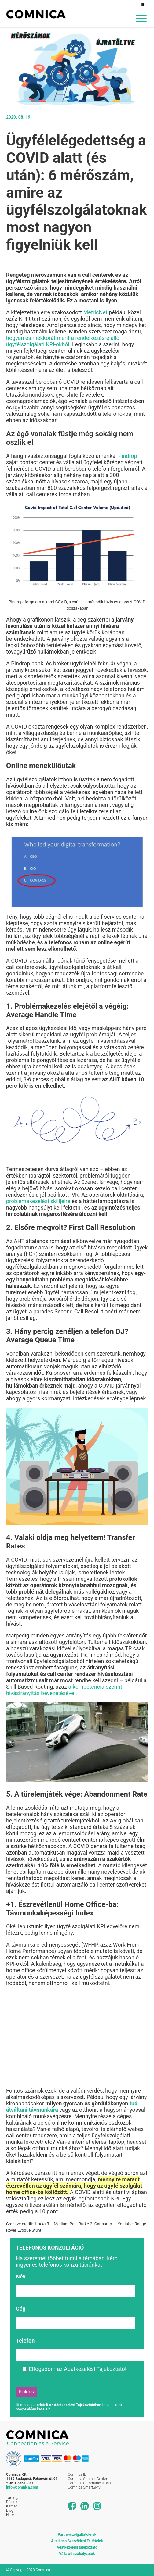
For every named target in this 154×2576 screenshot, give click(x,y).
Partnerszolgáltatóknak (77, 2534)
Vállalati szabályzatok (77, 2554)
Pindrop (127, 456)
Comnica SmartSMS (84, 2487)
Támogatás (15, 2498)
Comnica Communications (89, 2483)
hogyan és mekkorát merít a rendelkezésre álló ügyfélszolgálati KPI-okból (62, 341)
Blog (9, 2510)
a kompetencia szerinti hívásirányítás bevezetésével (64, 1689)
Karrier (11, 2506)
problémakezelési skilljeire (38, 1201)
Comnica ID (77, 2474)
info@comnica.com (22, 2487)
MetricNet (95, 312)
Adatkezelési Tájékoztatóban (77, 2405)
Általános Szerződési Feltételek (77, 2541)
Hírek (10, 2515)
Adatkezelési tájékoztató (77, 2547)
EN (143, 4)
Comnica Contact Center (87, 2479)
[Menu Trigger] (141, 18)
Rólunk (11, 2502)
